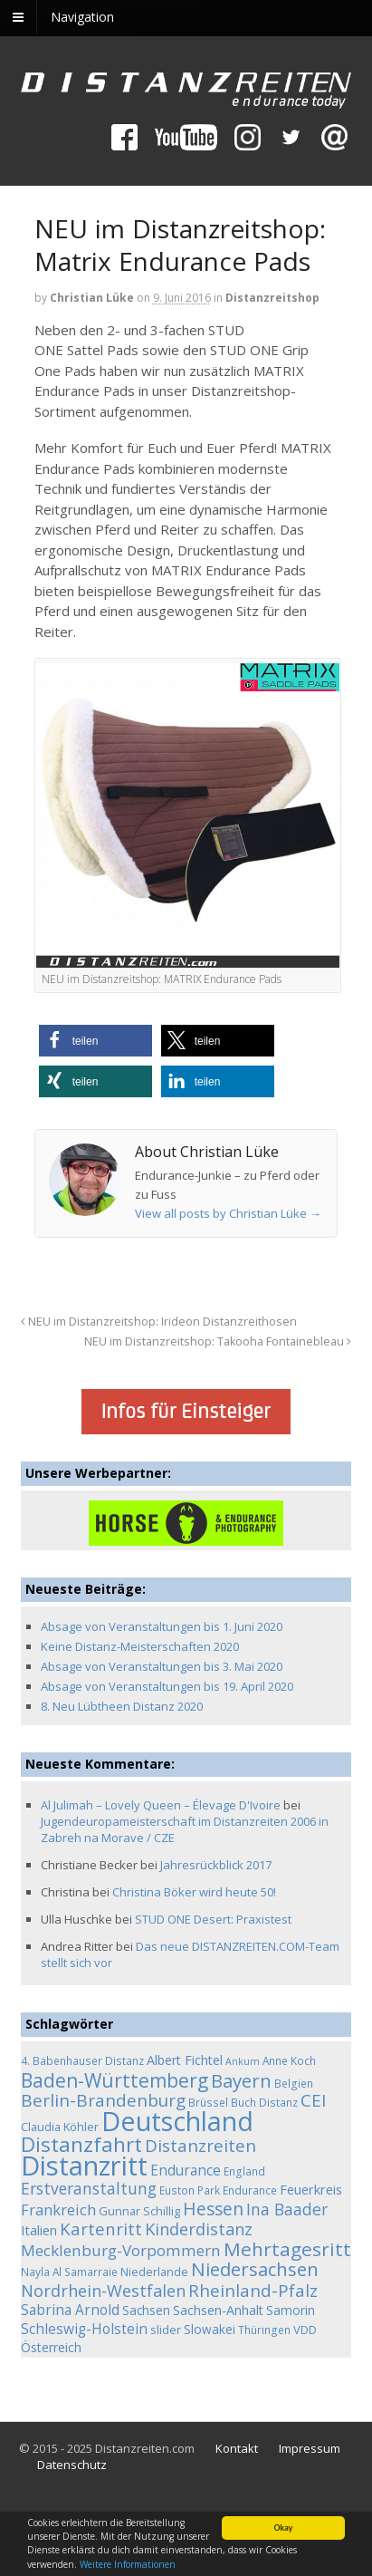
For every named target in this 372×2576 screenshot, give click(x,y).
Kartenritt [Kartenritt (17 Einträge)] (101, 2228)
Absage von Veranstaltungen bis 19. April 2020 (167, 1686)
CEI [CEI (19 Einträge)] (313, 2100)
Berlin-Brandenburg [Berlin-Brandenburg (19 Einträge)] (103, 2100)
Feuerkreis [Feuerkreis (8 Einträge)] (311, 2189)
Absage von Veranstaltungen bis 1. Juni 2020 (161, 1626)
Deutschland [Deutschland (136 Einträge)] (177, 2120)
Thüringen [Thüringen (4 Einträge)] (264, 2329)
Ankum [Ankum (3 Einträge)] (242, 2061)
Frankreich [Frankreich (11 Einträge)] (58, 2210)
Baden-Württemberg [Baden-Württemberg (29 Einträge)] (114, 2080)
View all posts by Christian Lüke (228, 1213)
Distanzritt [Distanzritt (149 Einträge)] (84, 2165)
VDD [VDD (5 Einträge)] (305, 2329)
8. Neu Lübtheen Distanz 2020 (122, 1706)
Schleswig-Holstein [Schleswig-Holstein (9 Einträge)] (84, 2329)
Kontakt (236, 2448)
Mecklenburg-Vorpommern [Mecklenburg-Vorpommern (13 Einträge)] (121, 2250)
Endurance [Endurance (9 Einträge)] (185, 2170)
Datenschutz (72, 2464)
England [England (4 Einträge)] (244, 2171)
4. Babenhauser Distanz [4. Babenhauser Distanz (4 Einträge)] (82, 2060)
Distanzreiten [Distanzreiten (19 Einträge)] (200, 2145)
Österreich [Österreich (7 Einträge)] (51, 2347)
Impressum (309, 2448)
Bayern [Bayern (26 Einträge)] (241, 2080)
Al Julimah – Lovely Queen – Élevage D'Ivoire (161, 1805)
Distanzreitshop (272, 297)
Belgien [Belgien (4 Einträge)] (293, 2083)
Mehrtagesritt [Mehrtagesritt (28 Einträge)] (287, 2249)
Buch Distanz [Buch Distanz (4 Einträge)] (264, 2102)
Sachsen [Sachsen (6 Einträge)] (146, 2310)
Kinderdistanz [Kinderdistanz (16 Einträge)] (199, 2229)
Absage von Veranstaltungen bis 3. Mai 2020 (161, 1666)
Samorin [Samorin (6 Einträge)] (290, 2310)
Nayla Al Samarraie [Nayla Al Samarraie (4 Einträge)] (69, 2271)
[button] (95, 1040)
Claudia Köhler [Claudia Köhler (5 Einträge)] (60, 2126)
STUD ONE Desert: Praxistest (213, 1919)
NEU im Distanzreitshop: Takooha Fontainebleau (217, 1341)
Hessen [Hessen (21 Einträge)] (213, 2208)
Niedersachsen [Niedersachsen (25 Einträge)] (255, 2269)
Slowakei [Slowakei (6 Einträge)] (209, 2329)
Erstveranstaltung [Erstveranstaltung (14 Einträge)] (89, 2188)
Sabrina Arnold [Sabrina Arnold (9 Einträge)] (70, 2310)
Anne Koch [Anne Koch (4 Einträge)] (289, 2060)
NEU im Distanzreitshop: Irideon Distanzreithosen (159, 1321)
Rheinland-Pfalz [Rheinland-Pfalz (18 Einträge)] (253, 2290)
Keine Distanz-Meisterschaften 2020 (140, 1646)
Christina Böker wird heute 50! (194, 1892)
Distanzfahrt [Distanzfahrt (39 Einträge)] (81, 2144)
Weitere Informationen (128, 2565)
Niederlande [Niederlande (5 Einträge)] (154, 2271)
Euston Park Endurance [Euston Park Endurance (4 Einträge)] (218, 2190)
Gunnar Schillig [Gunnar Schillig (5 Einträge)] (139, 2211)
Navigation (82, 16)
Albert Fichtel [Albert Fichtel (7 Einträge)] (185, 2060)
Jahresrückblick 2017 (216, 1865)
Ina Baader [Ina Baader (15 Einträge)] (287, 2209)
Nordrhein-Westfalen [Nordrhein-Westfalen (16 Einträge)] (103, 2290)
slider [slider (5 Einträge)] (165, 2329)
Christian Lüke (92, 297)
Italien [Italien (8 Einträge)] (39, 2230)
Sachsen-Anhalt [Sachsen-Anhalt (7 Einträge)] (218, 2310)
